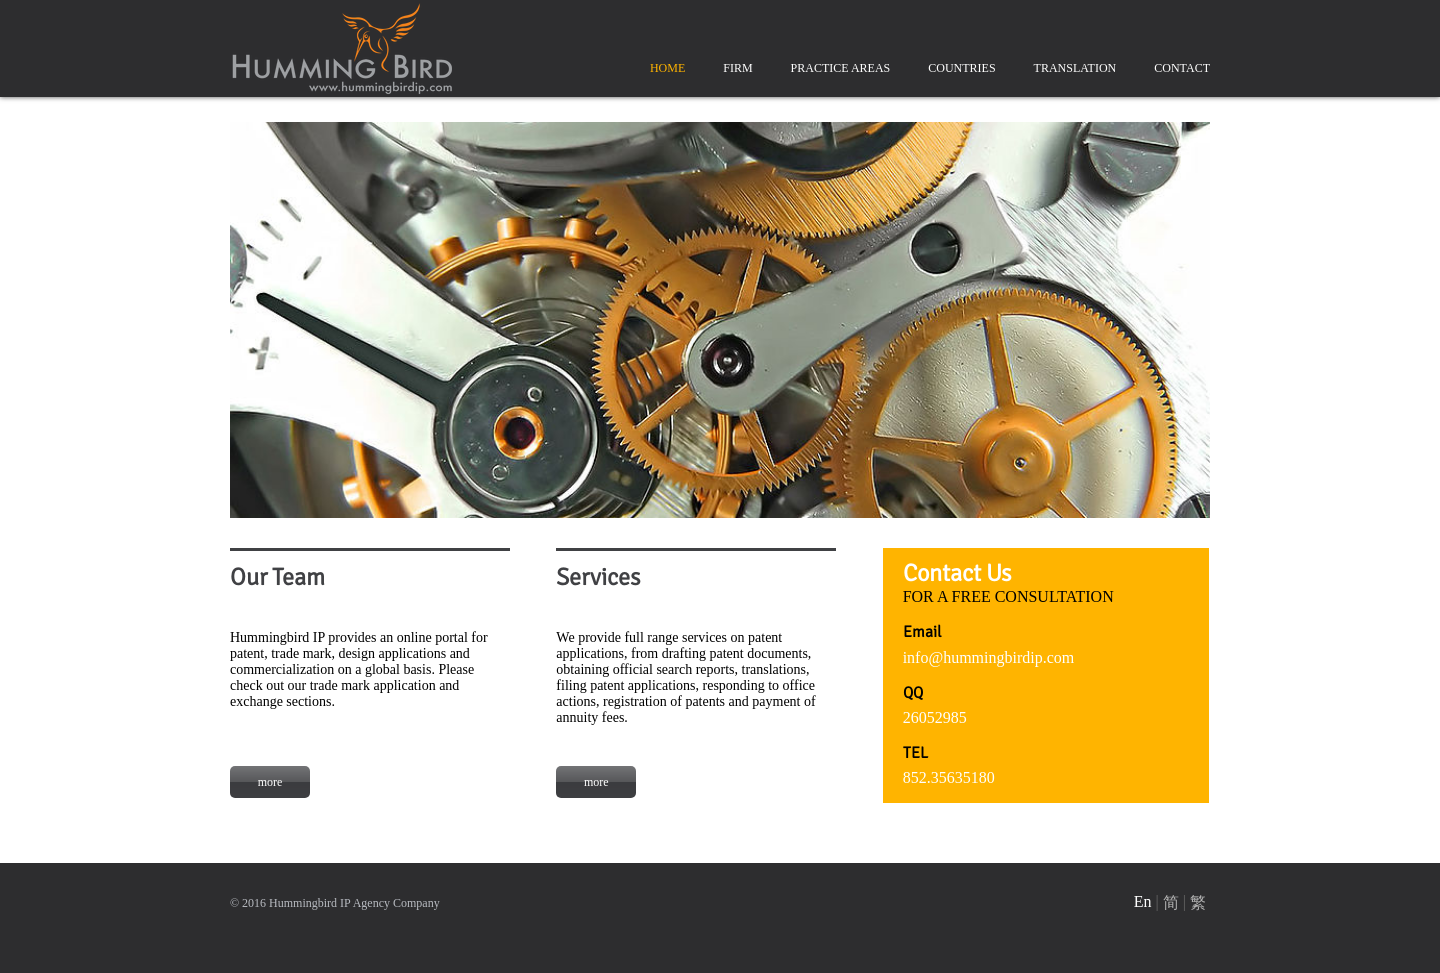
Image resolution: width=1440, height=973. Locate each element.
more (270, 782)
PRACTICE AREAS (841, 68)
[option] (720, 320)
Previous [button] (215, 308)
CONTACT (1182, 68)
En (1143, 901)
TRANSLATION (1075, 68)
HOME (667, 68)
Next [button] (1225, 308)
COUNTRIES (961, 68)
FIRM (737, 68)
